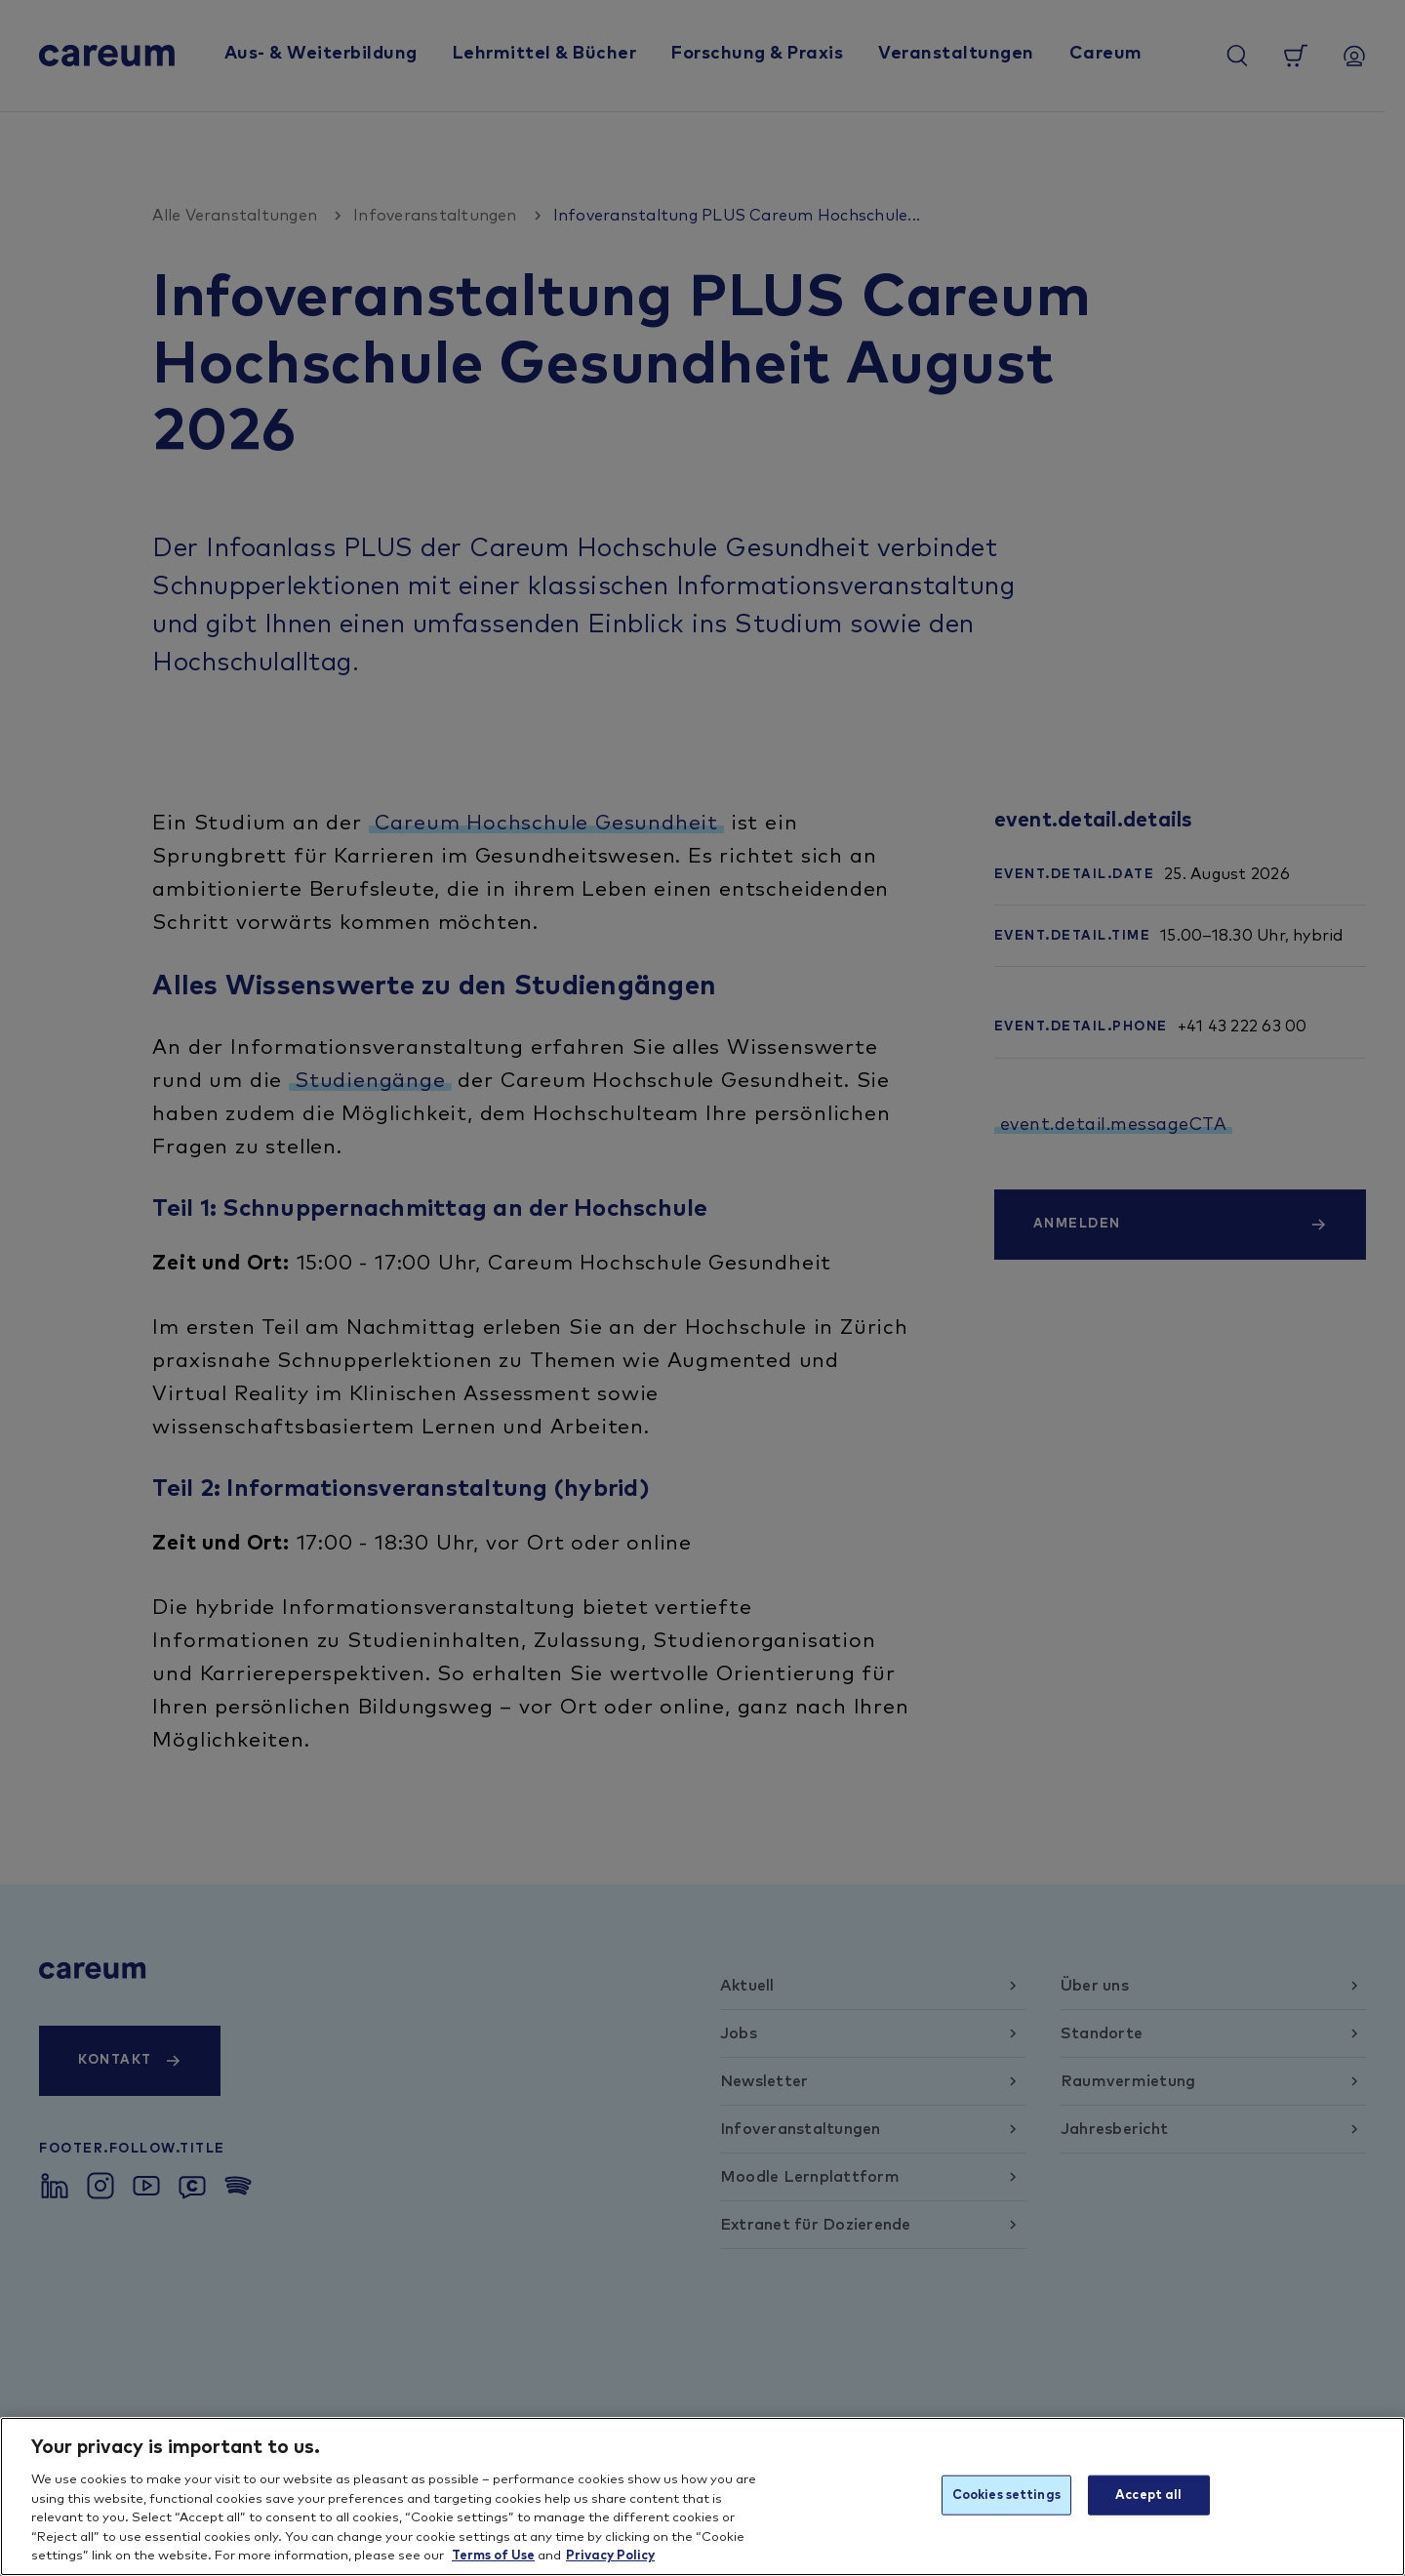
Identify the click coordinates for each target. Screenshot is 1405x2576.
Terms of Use (493, 2556)
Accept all (1148, 2494)
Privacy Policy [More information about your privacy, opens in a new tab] (610, 2556)
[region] (702, 2496)
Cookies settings (1006, 2494)
